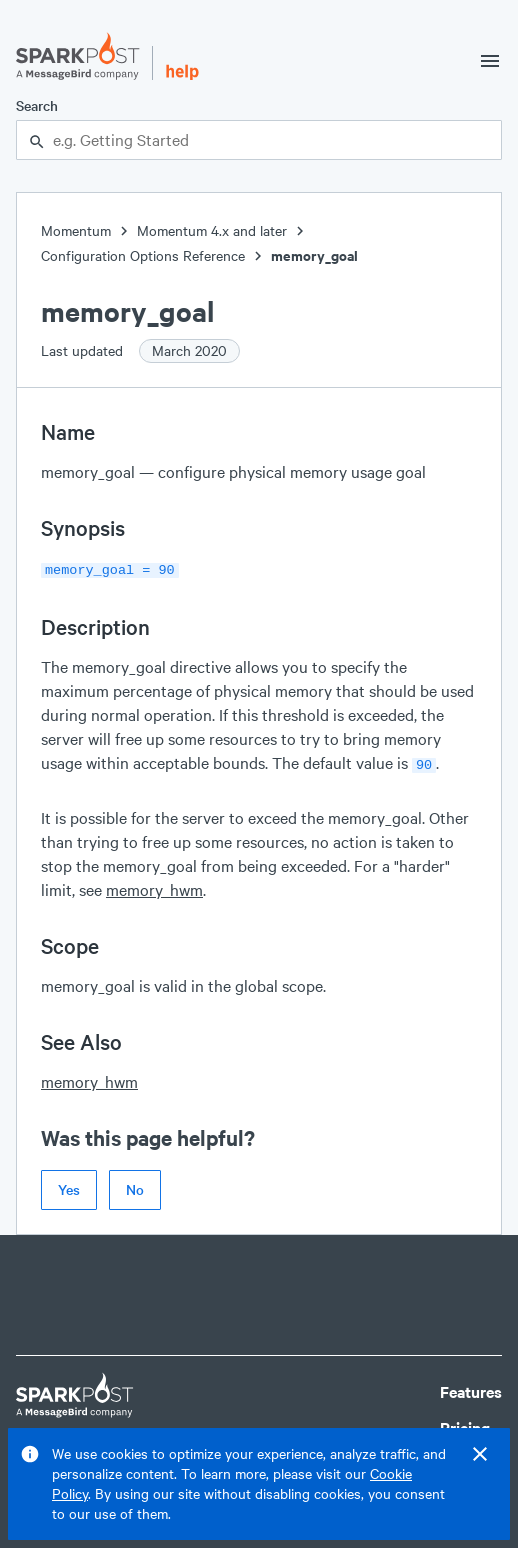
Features (471, 1387)
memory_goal (314, 255)
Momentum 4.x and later (212, 230)
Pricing (465, 1423)
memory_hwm (154, 885)
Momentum (76, 230)
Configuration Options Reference (143, 255)
